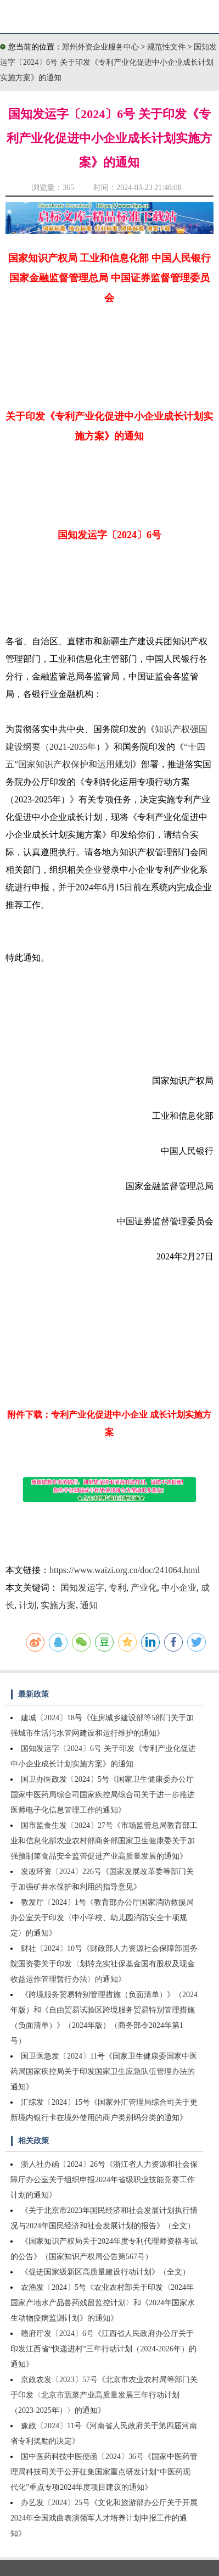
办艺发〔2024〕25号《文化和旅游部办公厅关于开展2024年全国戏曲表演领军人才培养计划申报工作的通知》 (104, 2518)
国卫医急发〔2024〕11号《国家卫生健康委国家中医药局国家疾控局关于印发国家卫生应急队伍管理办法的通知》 (103, 2071)
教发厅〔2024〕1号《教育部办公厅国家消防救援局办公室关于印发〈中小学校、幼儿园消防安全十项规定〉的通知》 (102, 1917)
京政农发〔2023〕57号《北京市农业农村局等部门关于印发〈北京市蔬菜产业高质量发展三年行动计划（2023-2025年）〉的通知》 (104, 2395)
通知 (89, 1605)
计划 (27, 1605)
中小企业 (178, 1587)
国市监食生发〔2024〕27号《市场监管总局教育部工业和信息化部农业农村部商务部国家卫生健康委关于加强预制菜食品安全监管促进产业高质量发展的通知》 (104, 1840)
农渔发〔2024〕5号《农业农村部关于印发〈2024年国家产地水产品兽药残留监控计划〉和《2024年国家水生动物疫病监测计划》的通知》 (102, 2302)
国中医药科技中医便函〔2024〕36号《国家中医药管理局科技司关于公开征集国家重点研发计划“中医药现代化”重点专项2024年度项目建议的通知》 (104, 2471)
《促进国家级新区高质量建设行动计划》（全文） (105, 2272)
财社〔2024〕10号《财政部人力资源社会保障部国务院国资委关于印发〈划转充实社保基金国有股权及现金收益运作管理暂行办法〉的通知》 (104, 1963)
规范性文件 (167, 47)
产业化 (144, 1587)
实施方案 (58, 1605)
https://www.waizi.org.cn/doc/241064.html (124, 1570)
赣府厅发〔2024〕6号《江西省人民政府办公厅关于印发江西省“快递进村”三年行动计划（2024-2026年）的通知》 (103, 2348)
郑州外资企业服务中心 (100, 47)
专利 (117, 1587)
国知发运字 (82, 1587)
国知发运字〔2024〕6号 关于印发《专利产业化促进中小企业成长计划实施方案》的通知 (108, 62)
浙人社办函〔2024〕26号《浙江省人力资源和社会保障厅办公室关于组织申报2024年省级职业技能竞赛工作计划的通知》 (104, 2179)
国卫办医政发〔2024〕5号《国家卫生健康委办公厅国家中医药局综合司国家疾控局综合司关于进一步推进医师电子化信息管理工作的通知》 (102, 1794)
